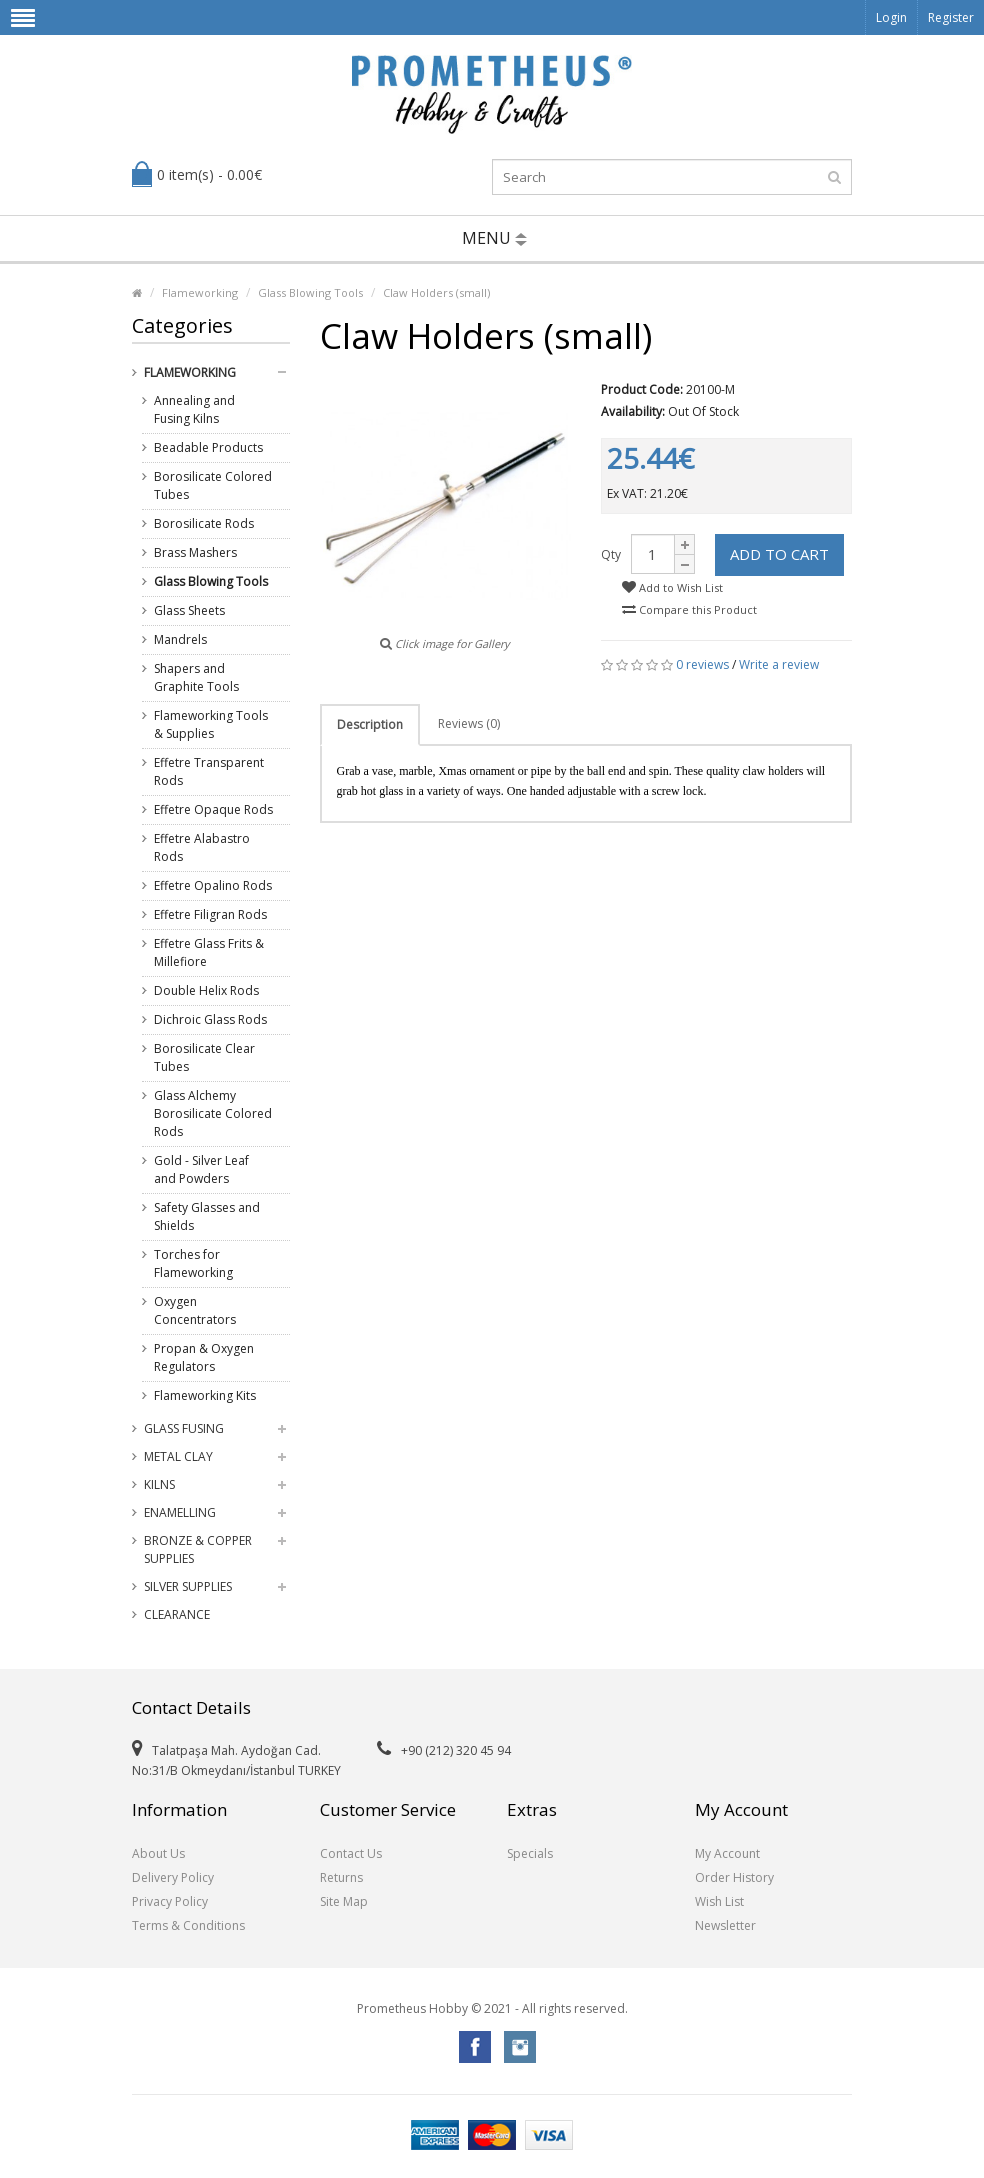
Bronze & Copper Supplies (198, 1549)
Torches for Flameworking (193, 1263)
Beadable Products (208, 447)
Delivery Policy (173, 1877)
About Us (158, 1853)
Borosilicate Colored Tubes (213, 485)
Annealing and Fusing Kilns (194, 409)
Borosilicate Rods (204, 523)
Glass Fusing (184, 1428)
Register (951, 17)
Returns (341, 1877)
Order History (734, 1877)
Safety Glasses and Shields (207, 1216)
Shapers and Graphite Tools (196, 677)
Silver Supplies (188, 1586)
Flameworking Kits (205, 1395)
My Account (727, 1853)
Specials (530, 1853)
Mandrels (180, 639)
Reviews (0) (469, 723)
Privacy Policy (170, 1901)
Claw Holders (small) (436, 292)
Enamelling (180, 1512)
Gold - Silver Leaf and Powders (201, 1169)
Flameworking (200, 292)
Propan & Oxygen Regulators (204, 1357)
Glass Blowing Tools (310, 292)
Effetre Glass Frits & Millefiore (209, 952)
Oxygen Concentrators (195, 1310)
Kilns (159, 1484)
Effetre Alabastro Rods (202, 847)
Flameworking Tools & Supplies (211, 724)
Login (891, 17)
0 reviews (702, 664)
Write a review (779, 664)
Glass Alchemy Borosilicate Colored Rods (213, 1113)
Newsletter (725, 1925)
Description (370, 724)
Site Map (344, 1901)
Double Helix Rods (206, 990)
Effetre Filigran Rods (210, 914)
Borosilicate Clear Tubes (204, 1057)
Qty (611, 554)
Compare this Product (689, 609)
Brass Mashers (195, 552)
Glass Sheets (189, 610)
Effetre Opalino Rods (213, 885)
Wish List (719, 1901)
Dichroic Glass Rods (210, 1019)
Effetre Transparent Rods (209, 771)
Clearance (177, 1614)
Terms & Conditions (188, 1925)
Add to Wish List (672, 587)
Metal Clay (178, 1456)
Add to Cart (779, 554)
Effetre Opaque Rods (213, 809)
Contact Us (351, 1853)
